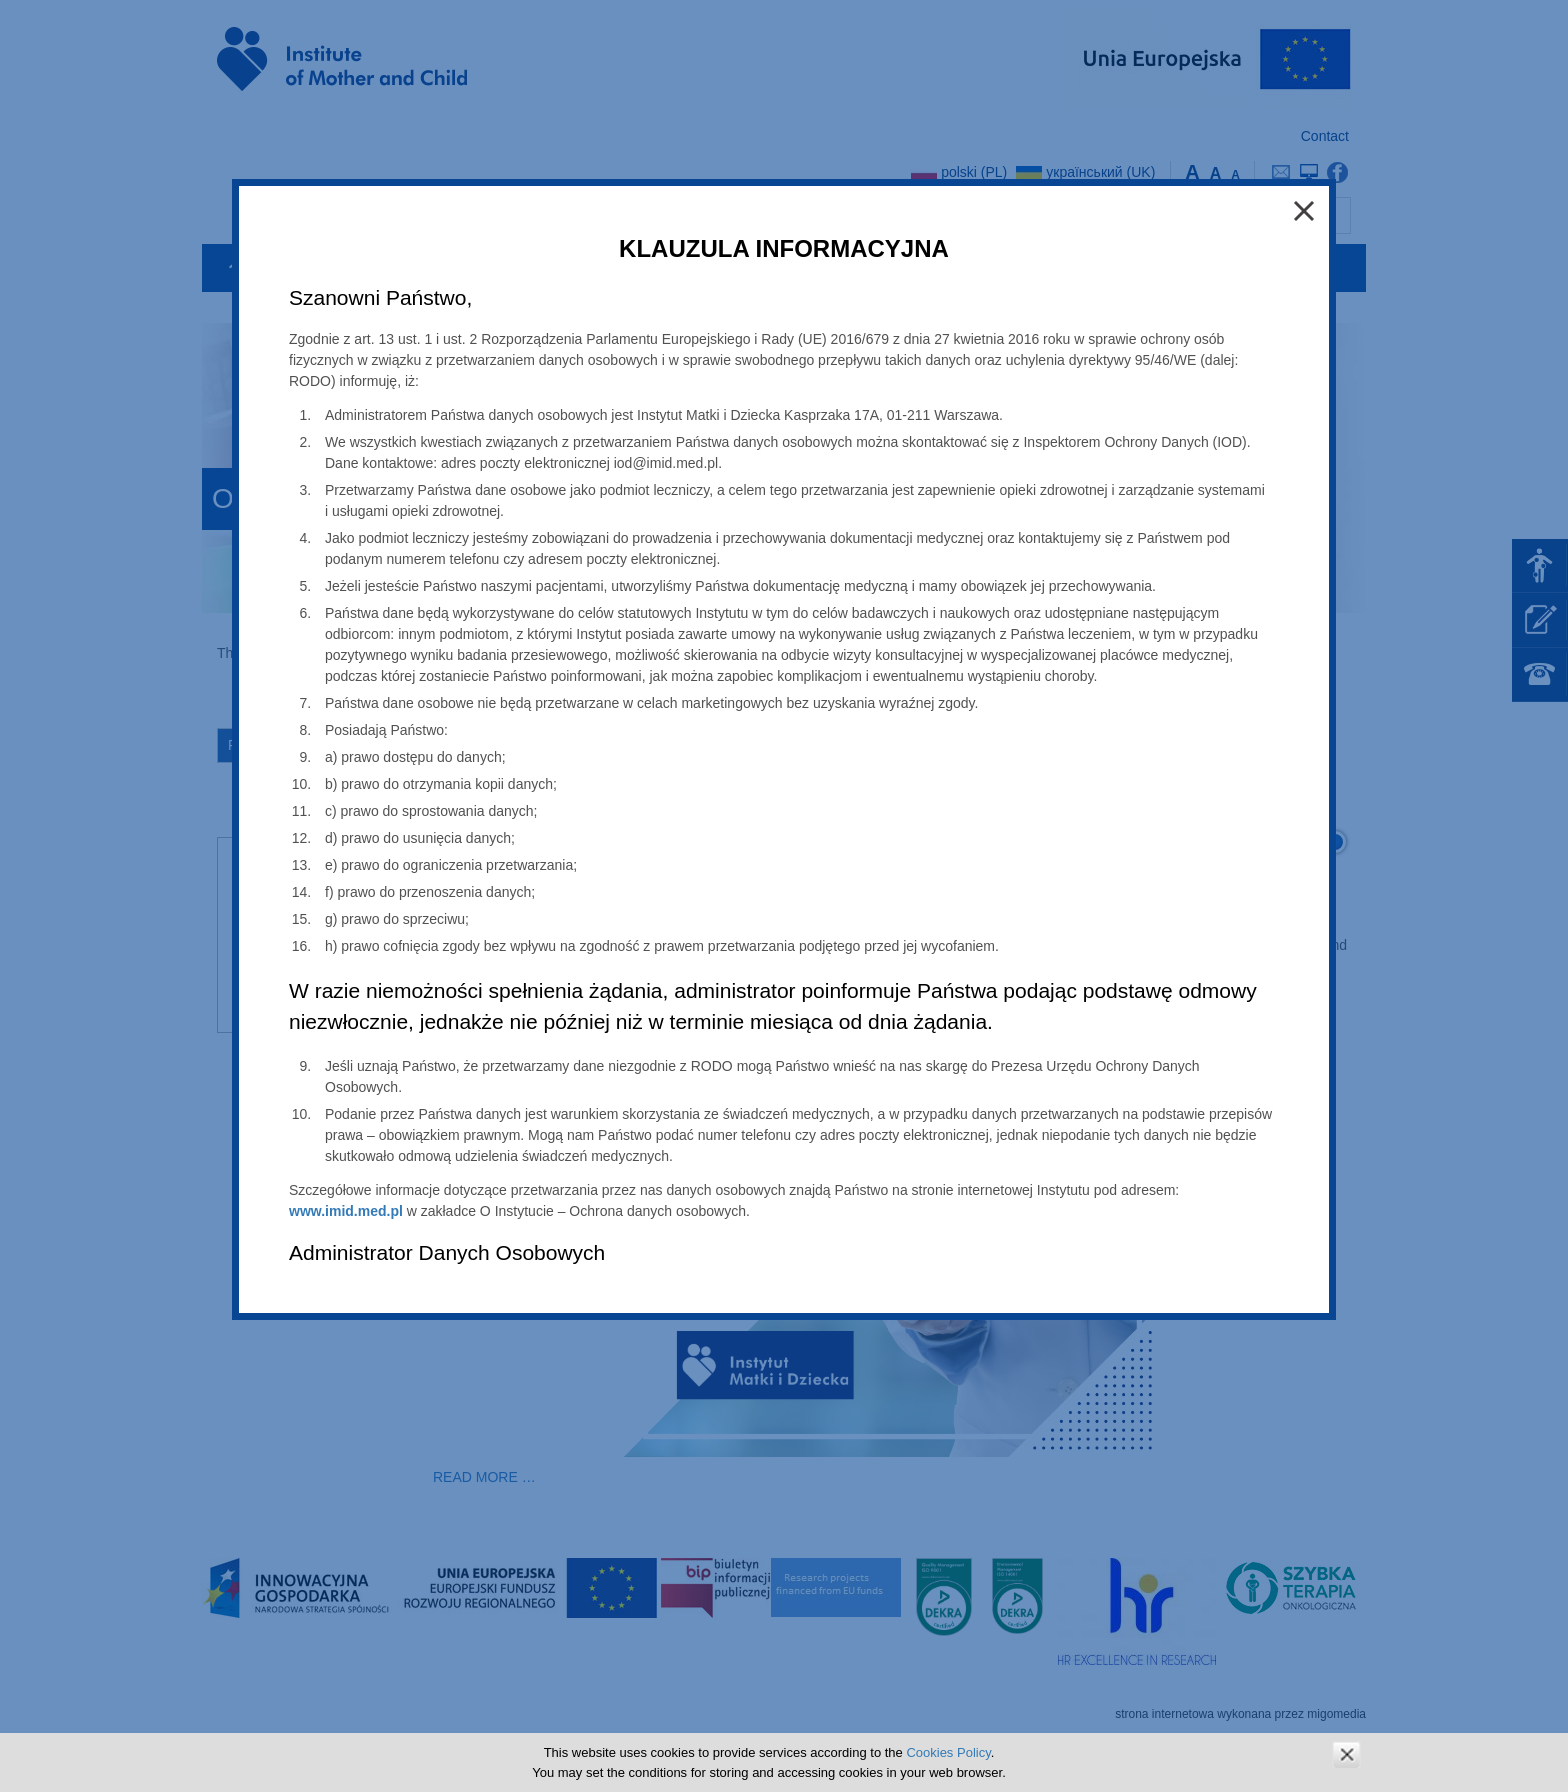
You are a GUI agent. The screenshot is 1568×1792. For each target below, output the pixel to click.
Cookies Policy (948, 1752)
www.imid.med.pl (346, 1211)
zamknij (1346, 1754)
